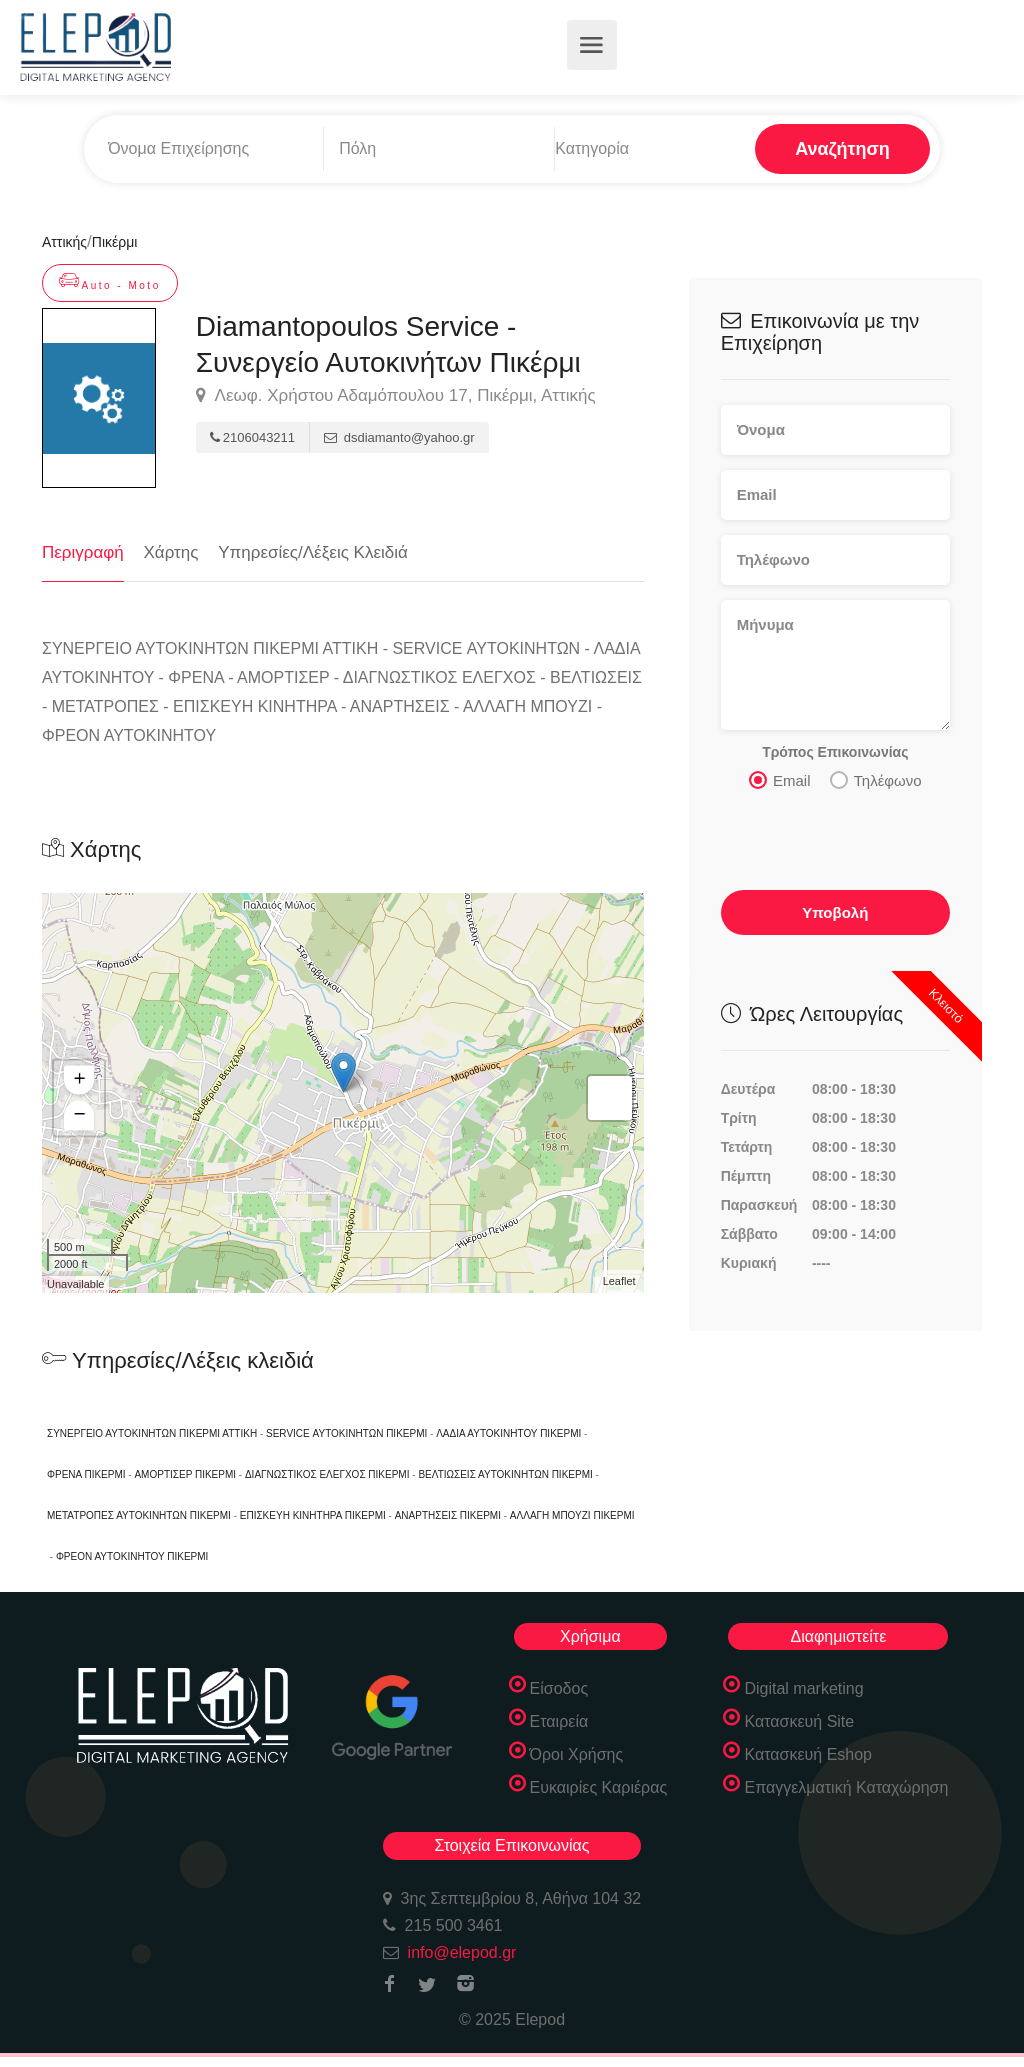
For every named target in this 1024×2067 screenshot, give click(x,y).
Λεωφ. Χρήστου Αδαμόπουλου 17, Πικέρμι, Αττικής (396, 396)
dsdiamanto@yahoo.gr (399, 437)
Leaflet (619, 1281)
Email (780, 779)
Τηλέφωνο (876, 779)
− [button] (79, 1115)
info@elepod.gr (462, 1952)
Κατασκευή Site (799, 1721)
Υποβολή (835, 911)
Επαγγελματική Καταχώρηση (846, 1787)
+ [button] (79, 1080)
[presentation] (836, 835)
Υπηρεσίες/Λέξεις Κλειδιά (313, 552)
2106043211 (252, 437)
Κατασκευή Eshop (808, 1754)
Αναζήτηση (842, 149)
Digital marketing (803, 1688)
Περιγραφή (83, 552)
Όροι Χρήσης (577, 1754)
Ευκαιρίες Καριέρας (599, 1787)
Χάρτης (171, 552)
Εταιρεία (559, 1721)
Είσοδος (559, 1688)
